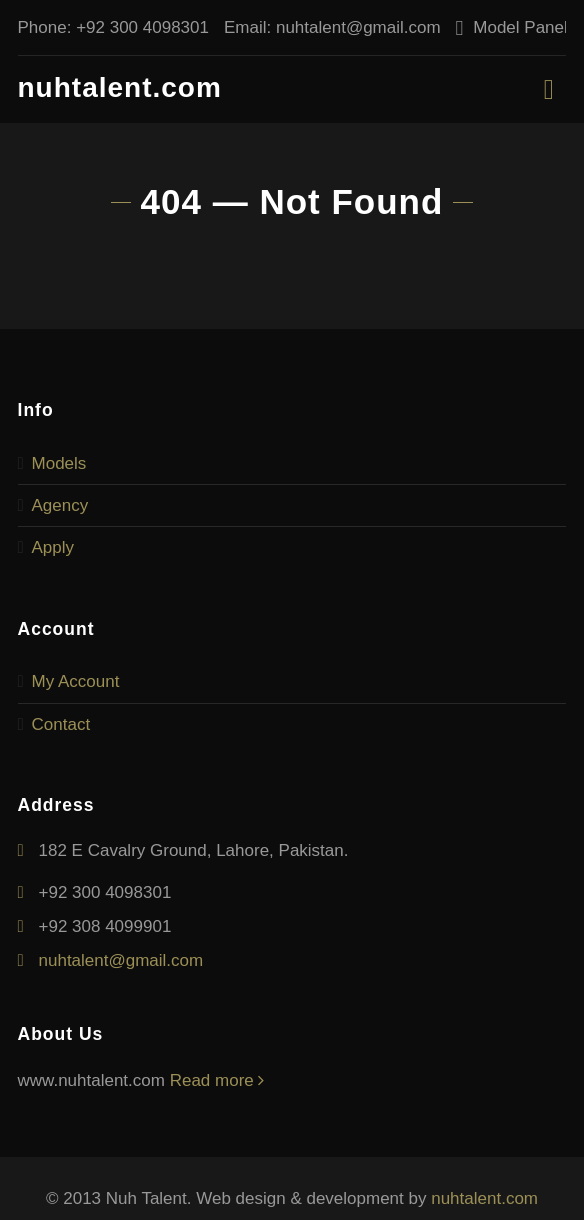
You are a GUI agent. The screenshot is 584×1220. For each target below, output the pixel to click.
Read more (217, 1080)
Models (59, 463)
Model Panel (520, 27)
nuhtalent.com (120, 87)
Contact (61, 724)
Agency (60, 505)
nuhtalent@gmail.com (358, 27)
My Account (76, 681)
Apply (53, 547)
